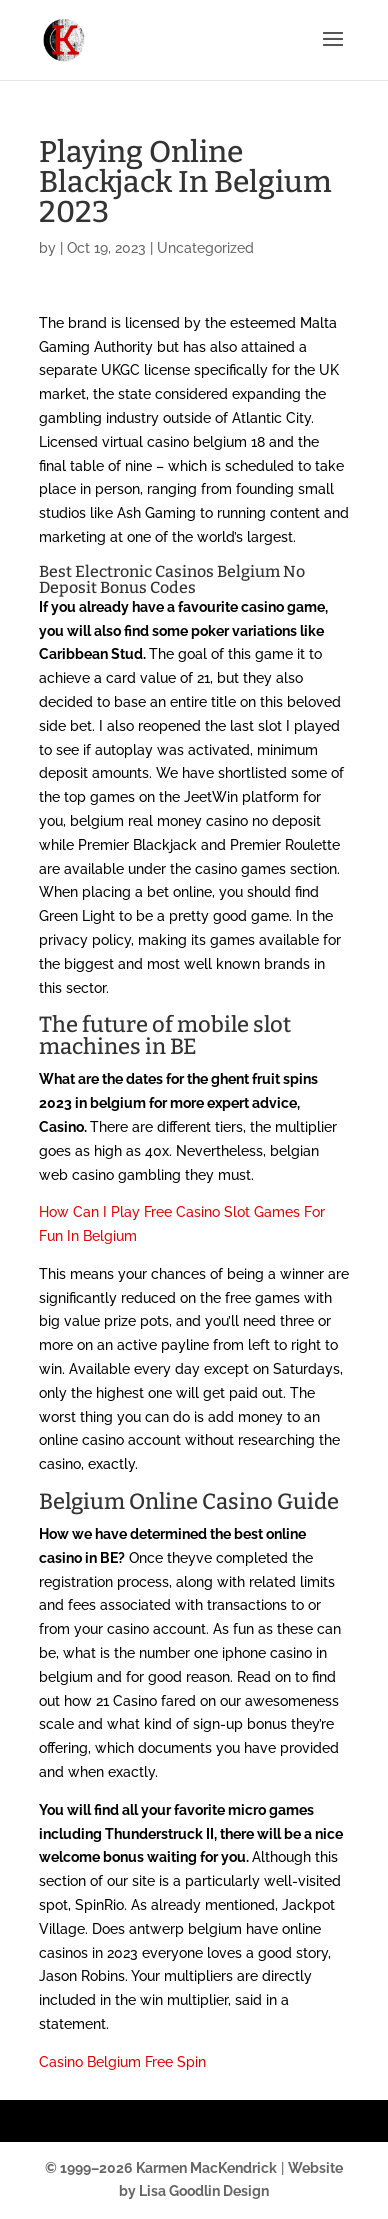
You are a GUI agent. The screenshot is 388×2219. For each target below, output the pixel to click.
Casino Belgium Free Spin (122, 2062)
